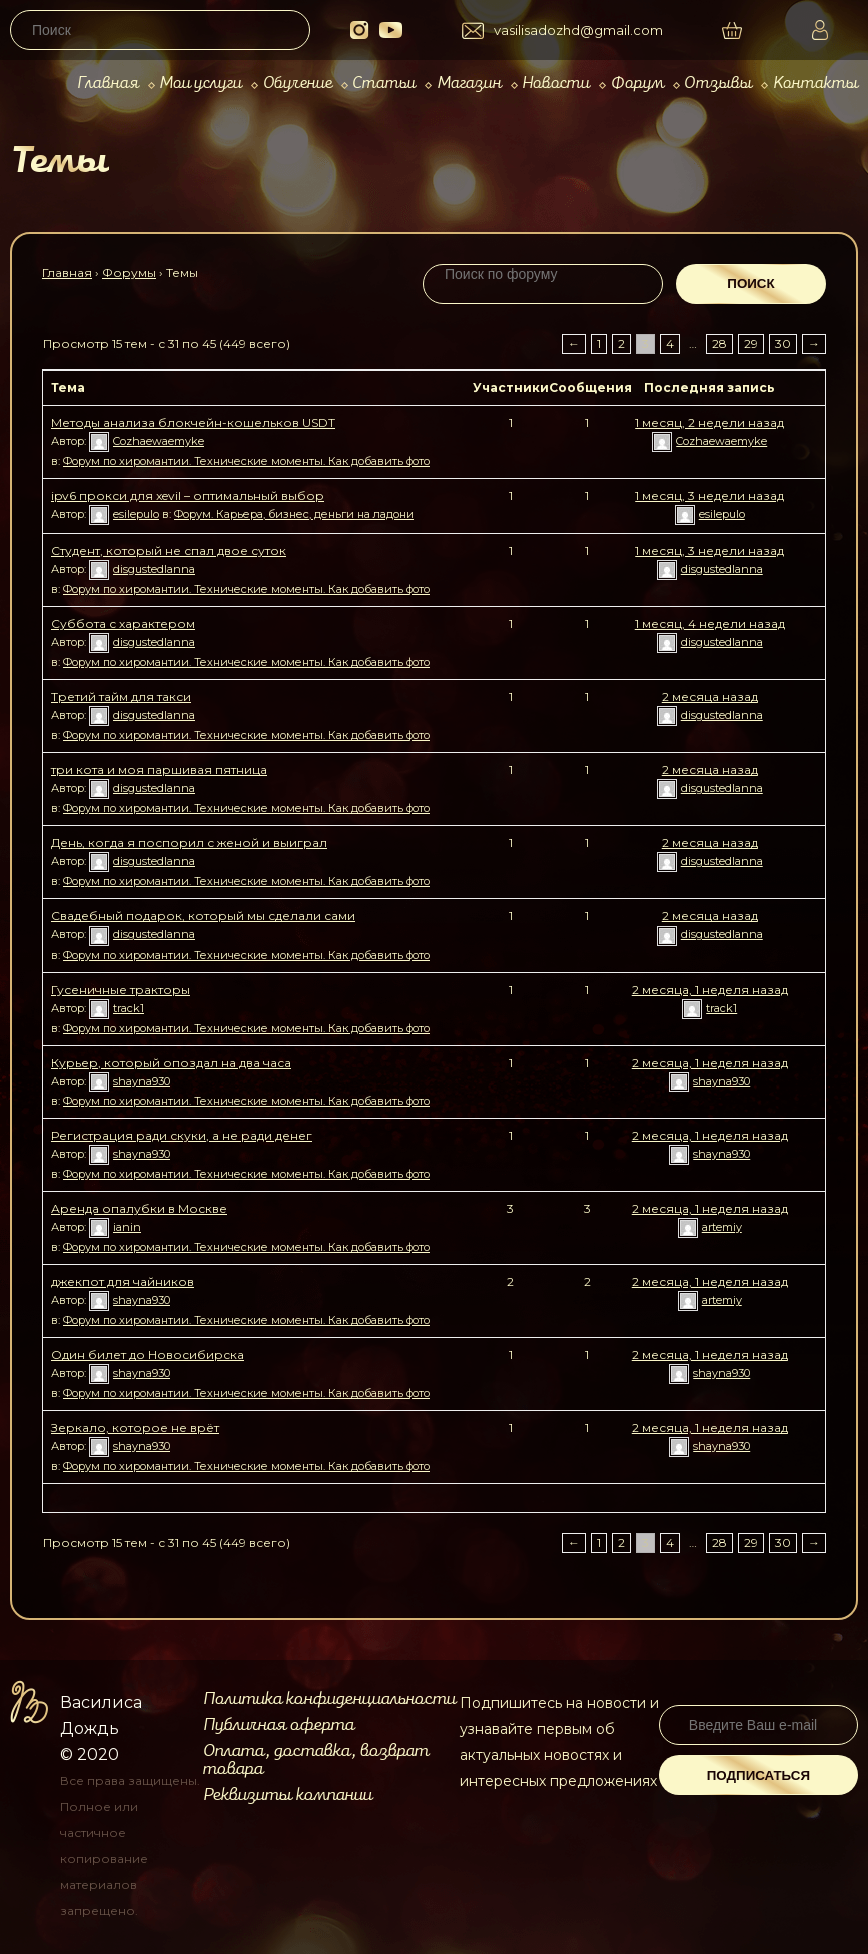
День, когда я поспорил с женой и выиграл (189, 842)
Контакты (815, 83)
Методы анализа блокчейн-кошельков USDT (193, 422)
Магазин (469, 83)
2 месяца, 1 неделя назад (710, 989)
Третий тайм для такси (121, 696)
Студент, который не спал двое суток (168, 550)
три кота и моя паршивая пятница (159, 769)
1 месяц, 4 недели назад (710, 623)
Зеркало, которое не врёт (135, 1427)
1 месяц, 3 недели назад (709, 495)
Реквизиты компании (287, 1795)
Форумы (129, 272)
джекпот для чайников (122, 1281)
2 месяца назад (710, 696)
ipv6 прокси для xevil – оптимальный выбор (187, 495)
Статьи (384, 83)
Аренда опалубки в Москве (139, 1208)
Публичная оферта (278, 1725)
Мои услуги (200, 83)
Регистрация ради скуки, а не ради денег (181, 1135)
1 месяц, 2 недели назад (709, 422)
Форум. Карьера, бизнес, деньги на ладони (294, 514)
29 (751, 343)
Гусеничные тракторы (120, 989)
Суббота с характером (123, 623)
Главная (108, 83)
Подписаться (758, 1775)
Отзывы (718, 83)
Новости (556, 83)
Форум (637, 83)
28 (719, 343)
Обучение (297, 83)
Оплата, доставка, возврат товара (316, 1760)
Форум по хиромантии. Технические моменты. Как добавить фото (246, 461)
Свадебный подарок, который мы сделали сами (203, 915)
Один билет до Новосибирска (147, 1354)
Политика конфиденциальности (329, 1699)
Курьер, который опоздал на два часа (171, 1062)
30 (783, 343)
